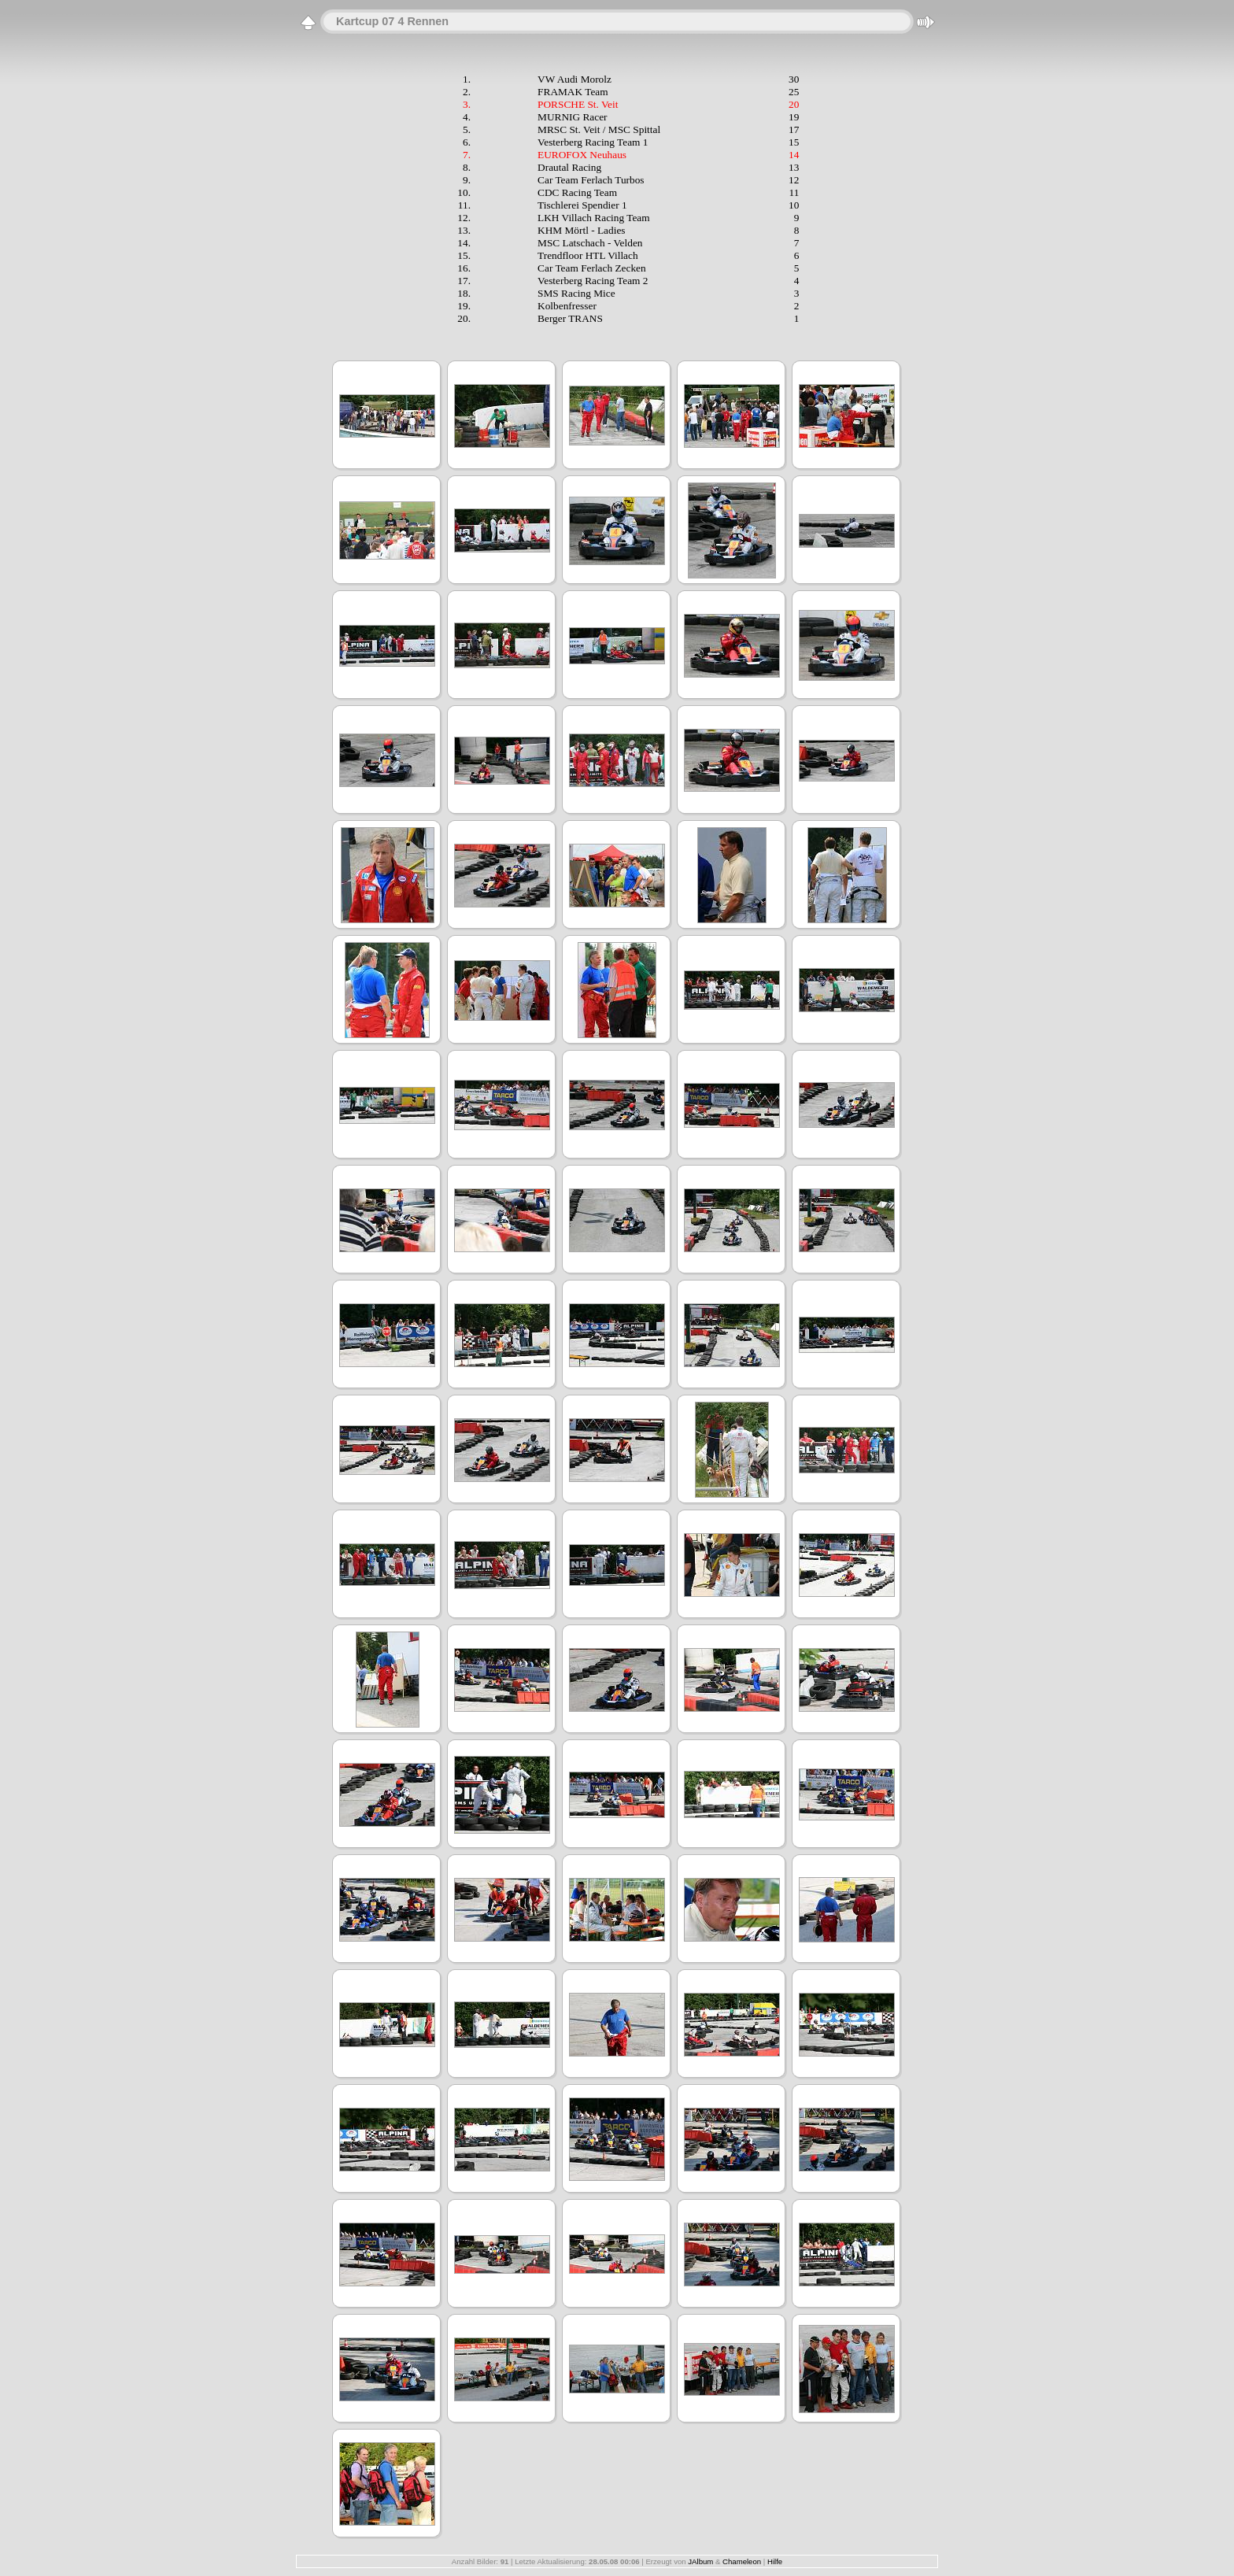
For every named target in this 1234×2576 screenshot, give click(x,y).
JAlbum (700, 2561)
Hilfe (774, 2561)
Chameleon (741, 2561)
